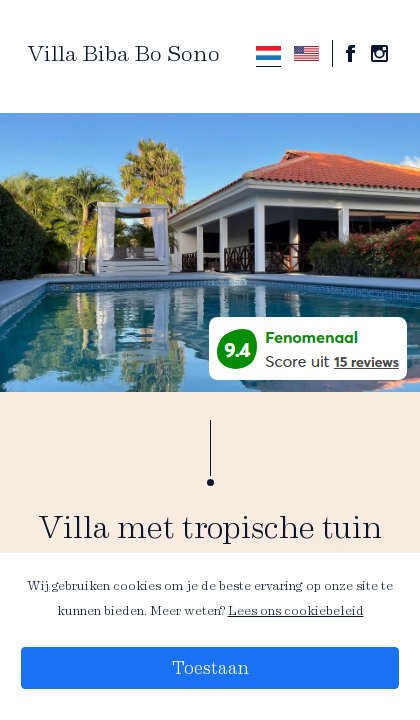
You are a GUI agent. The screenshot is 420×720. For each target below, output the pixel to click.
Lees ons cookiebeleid (296, 610)
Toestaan (210, 668)
